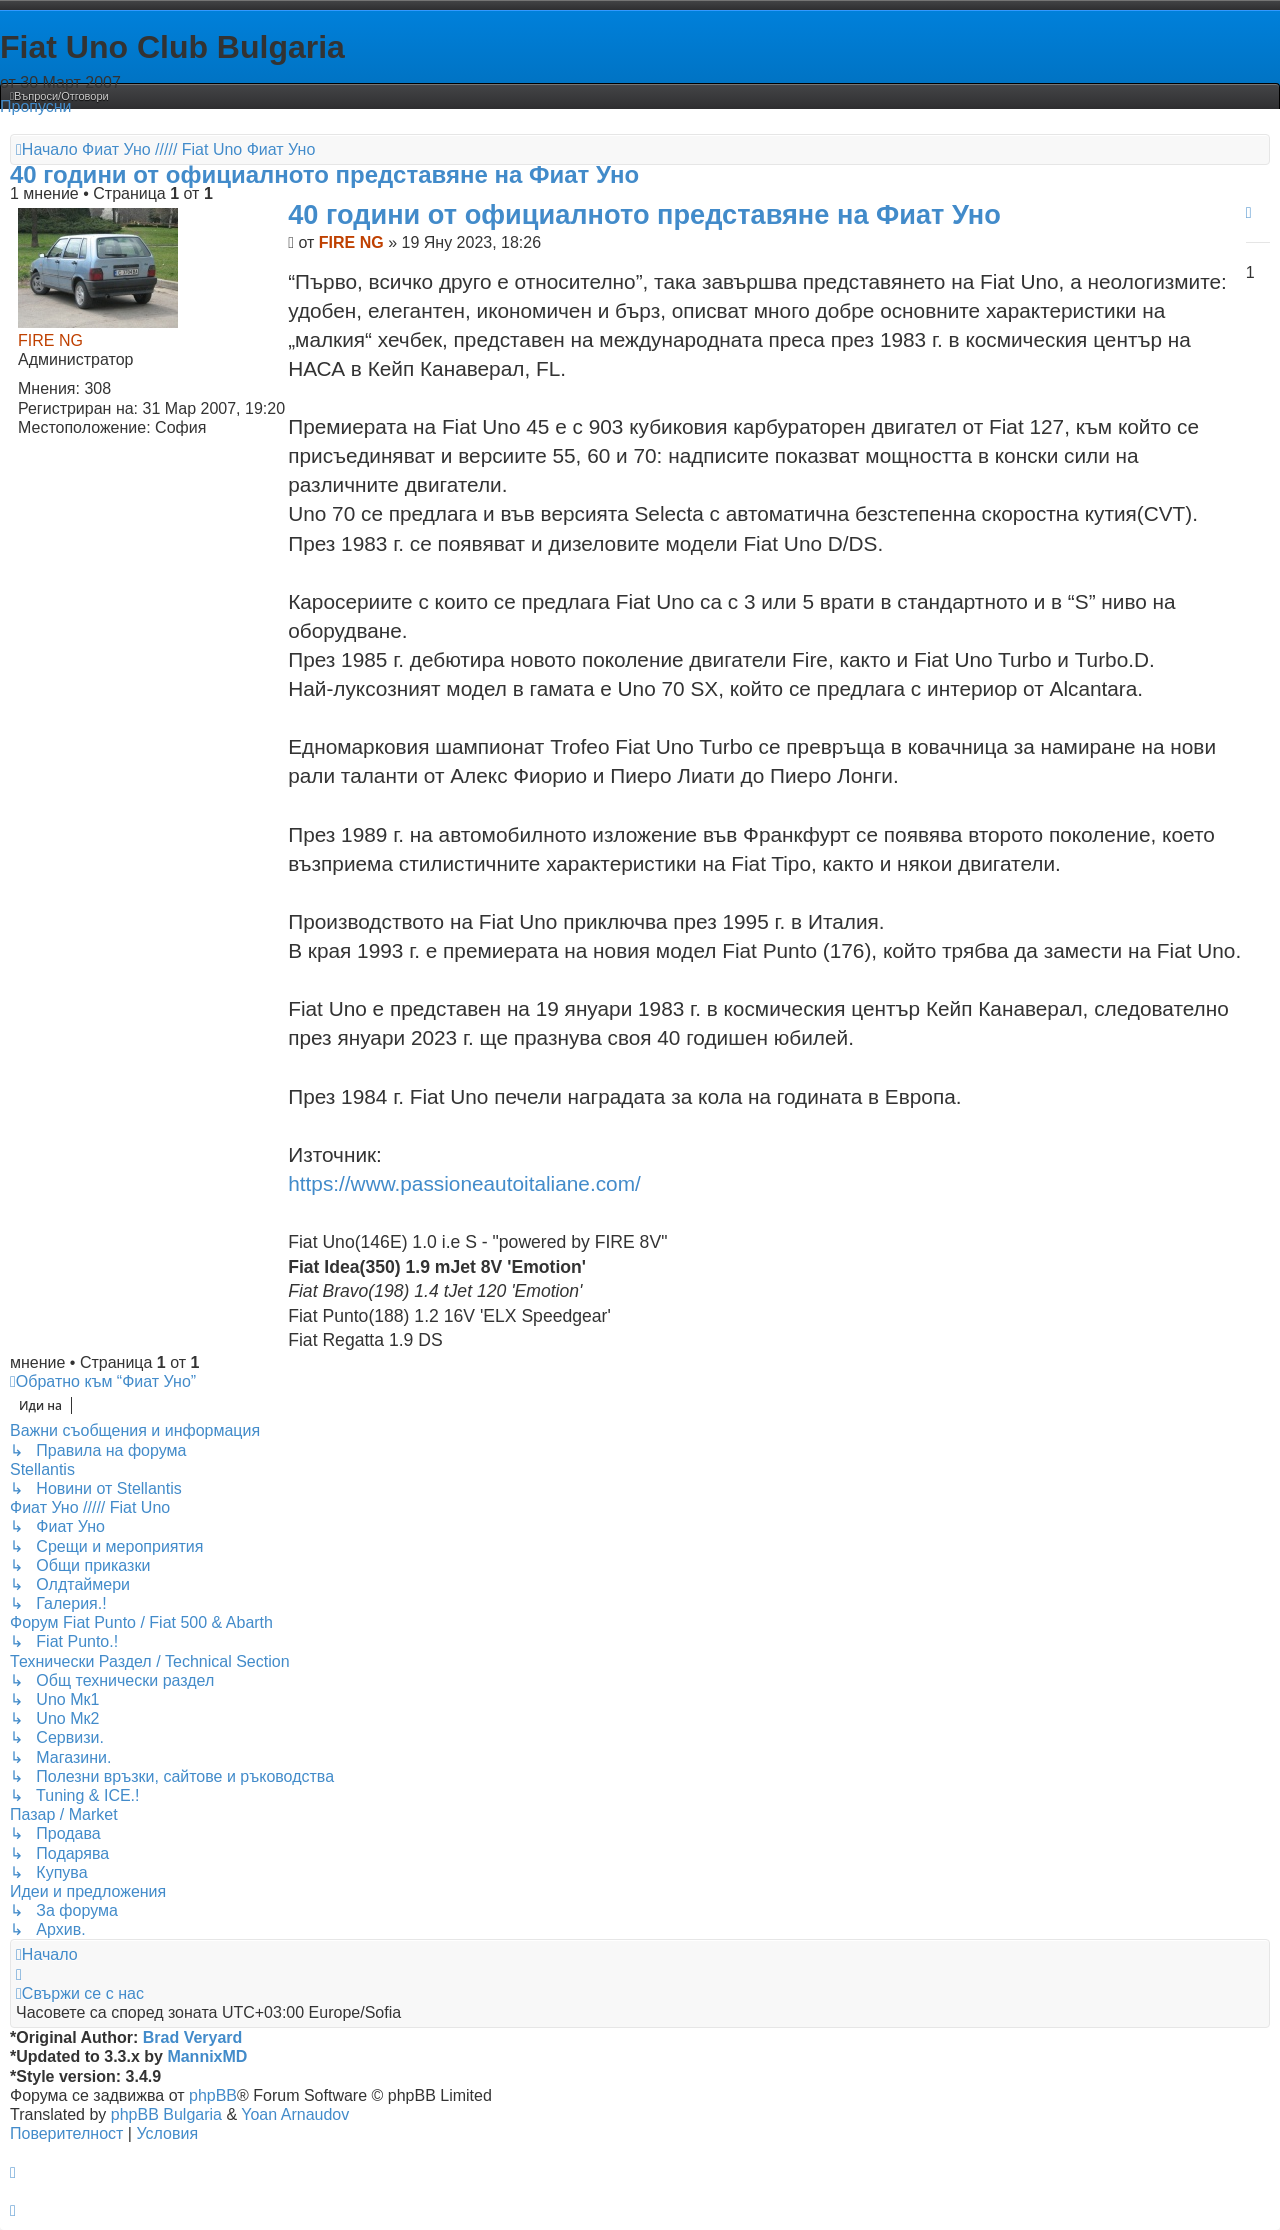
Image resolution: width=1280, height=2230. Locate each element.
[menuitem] (59, 96)
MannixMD (207, 2056)
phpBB (213, 2095)
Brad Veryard (193, 2037)
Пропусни (36, 106)
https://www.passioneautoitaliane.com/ (464, 1183)
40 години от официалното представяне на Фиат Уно (324, 174)
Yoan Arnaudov (295, 2114)
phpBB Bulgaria (166, 2114)
